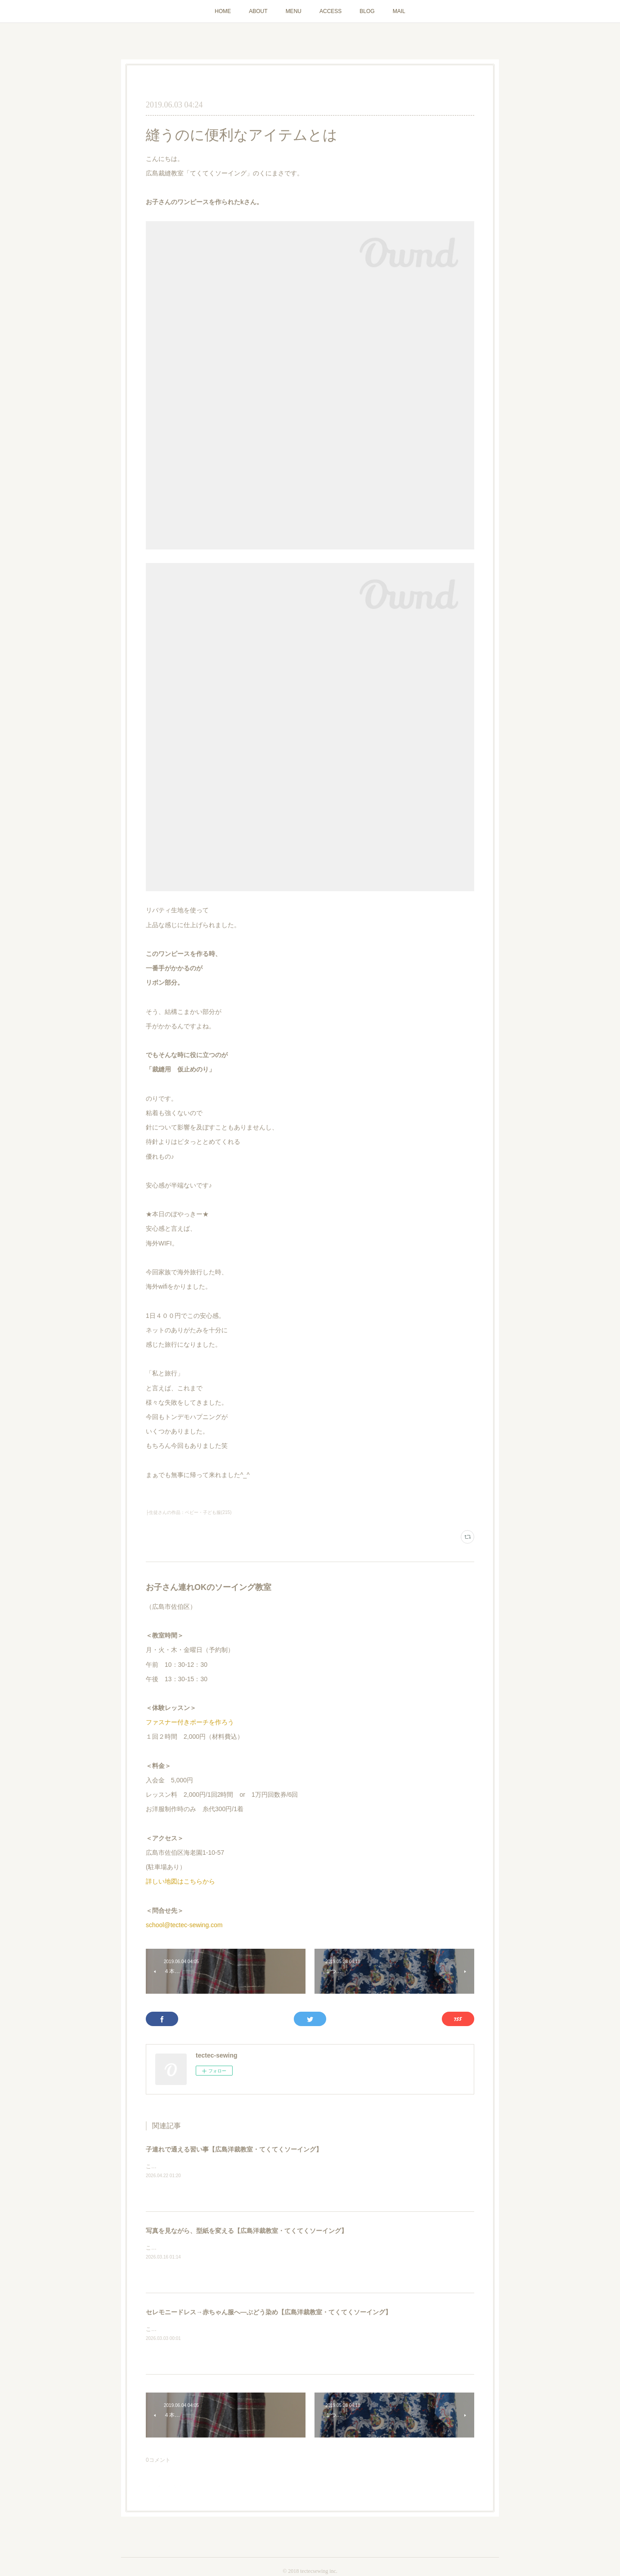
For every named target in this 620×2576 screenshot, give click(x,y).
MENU (293, 11)
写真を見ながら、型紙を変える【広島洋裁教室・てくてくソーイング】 (246, 2230)
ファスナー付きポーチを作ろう (190, 1722)
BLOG (366, 11)
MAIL (399, 11)
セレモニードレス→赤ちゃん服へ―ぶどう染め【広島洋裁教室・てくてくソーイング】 (268, 2312)
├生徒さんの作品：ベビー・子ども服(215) (188, 1512)
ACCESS (330, 11)
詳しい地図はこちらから (180, 1881)
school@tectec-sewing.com (184, 1925)
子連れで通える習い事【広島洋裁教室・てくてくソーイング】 (234, 2149)
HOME (223, 11)
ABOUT (258, 11)
